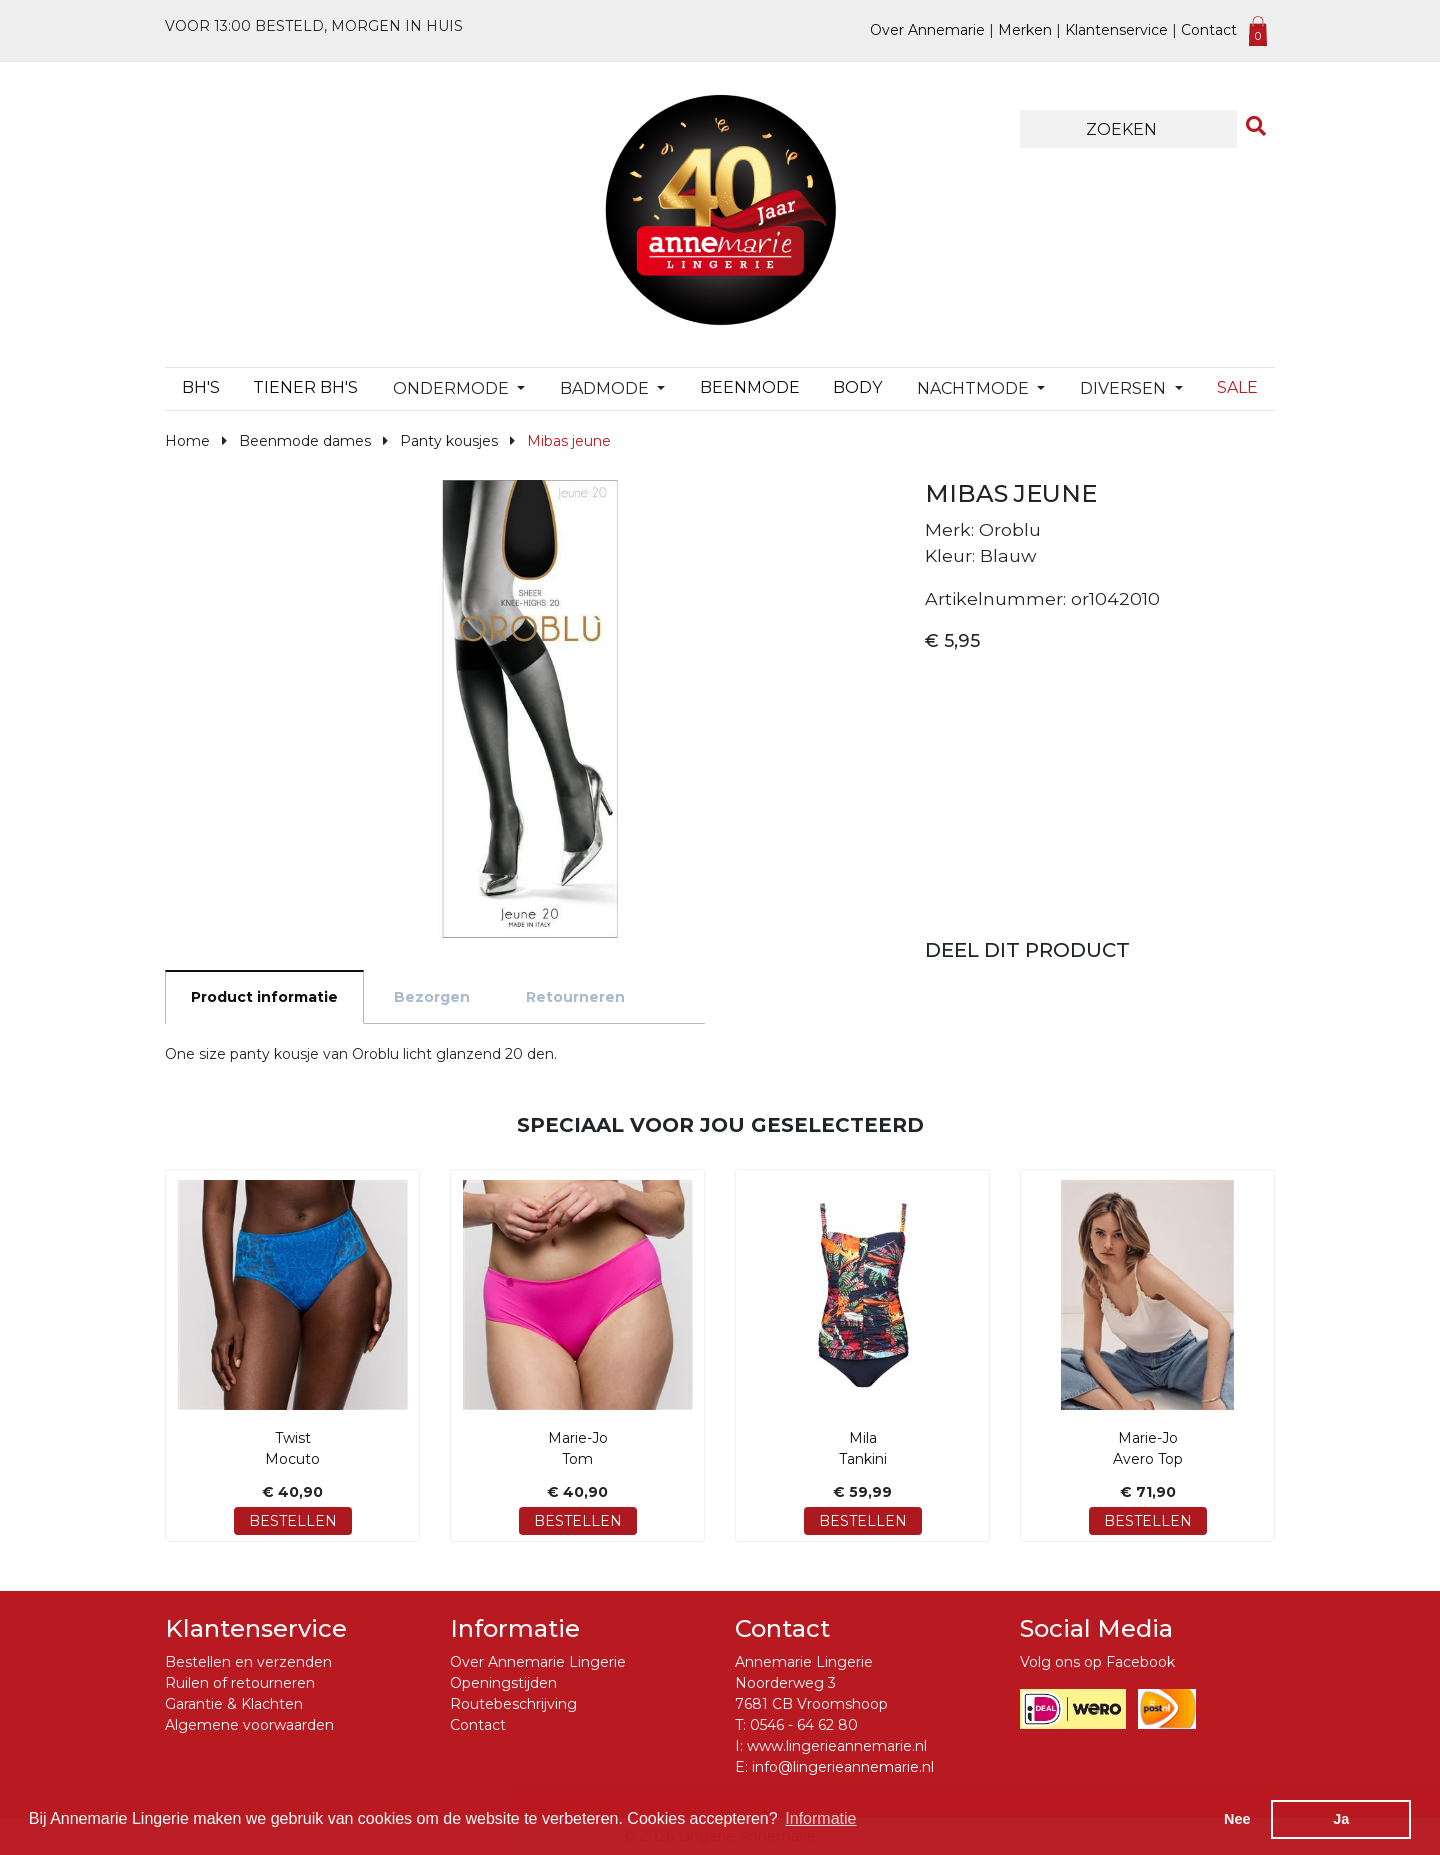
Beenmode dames (305, 441)
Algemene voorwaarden (249, 1725)
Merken (1025, 30)
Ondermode (453, 388)
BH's (201, 387)
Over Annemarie (927, 30)
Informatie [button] (820, 1818)
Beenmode (750, 387)
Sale (1237, 387)
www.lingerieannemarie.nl (837, 1746)
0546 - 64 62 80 (804, 1725)
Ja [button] (1341, 1819)
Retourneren (575, 997)
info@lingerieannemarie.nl (843, 1767)
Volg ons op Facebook (1097, 1662)
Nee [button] (1237, 1819)
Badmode (606, 388)
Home (187, 441)
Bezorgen (432, 997)
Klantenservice (1116, 30)
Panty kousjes (449, 441)
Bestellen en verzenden (248, 1662)
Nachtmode (975, 388)
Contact (1209, 30)
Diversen (1125, 388)
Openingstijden (503, 1683)
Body (857, 387)
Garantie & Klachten (234, 1704)
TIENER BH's (305, 387)
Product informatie (264, 997)
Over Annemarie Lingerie (538, 1662)
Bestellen (293, 1521)
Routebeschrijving (513, 1704)
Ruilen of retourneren (240, 1683)
